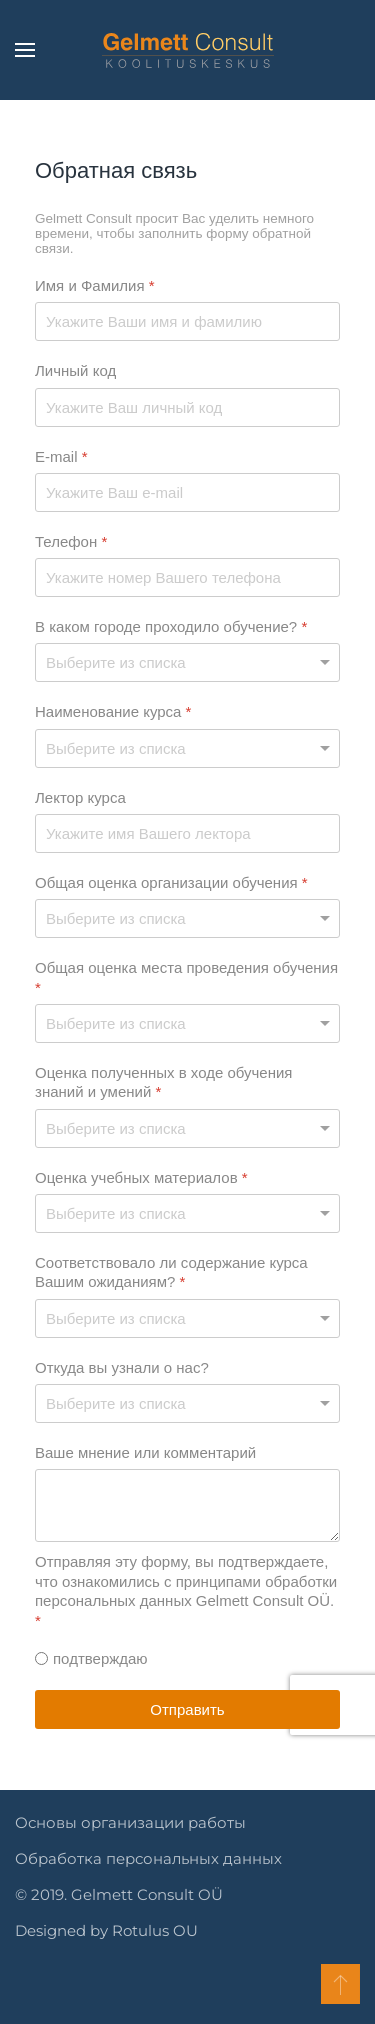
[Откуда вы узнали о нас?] (187, 1403)
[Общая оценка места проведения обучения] (187, 1023)
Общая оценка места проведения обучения (186, 977)
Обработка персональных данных (146, 1858)
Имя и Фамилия (95, 285)
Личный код (75, 370)
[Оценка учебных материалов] (187, 1213)
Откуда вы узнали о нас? (122, 1367)
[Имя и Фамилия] (187, 321)
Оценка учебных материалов (141, 1177)
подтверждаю (100, 1658)
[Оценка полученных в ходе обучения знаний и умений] (187, 1128)
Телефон (71, 541)
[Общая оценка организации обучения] (187, 918)
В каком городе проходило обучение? (171, 626)
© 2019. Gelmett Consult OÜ (117, 1894)
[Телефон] (187, 577)
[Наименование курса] (187, 748)
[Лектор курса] (187, 833)
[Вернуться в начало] (188, 50)
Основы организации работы (128, 1822)
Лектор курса (80, 797)
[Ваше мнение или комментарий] (187, 1505)
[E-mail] (187, 492)
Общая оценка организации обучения (171, 882)
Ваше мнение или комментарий (145, 1452)
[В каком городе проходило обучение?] (187, 662)
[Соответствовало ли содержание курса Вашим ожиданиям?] (187, 1318)
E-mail (61, 456)
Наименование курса (113, 711)
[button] (25, 50)
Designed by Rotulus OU (104, 1930)
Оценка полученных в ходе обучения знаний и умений (163, 1082)
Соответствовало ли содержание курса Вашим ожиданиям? (171, 1272)
